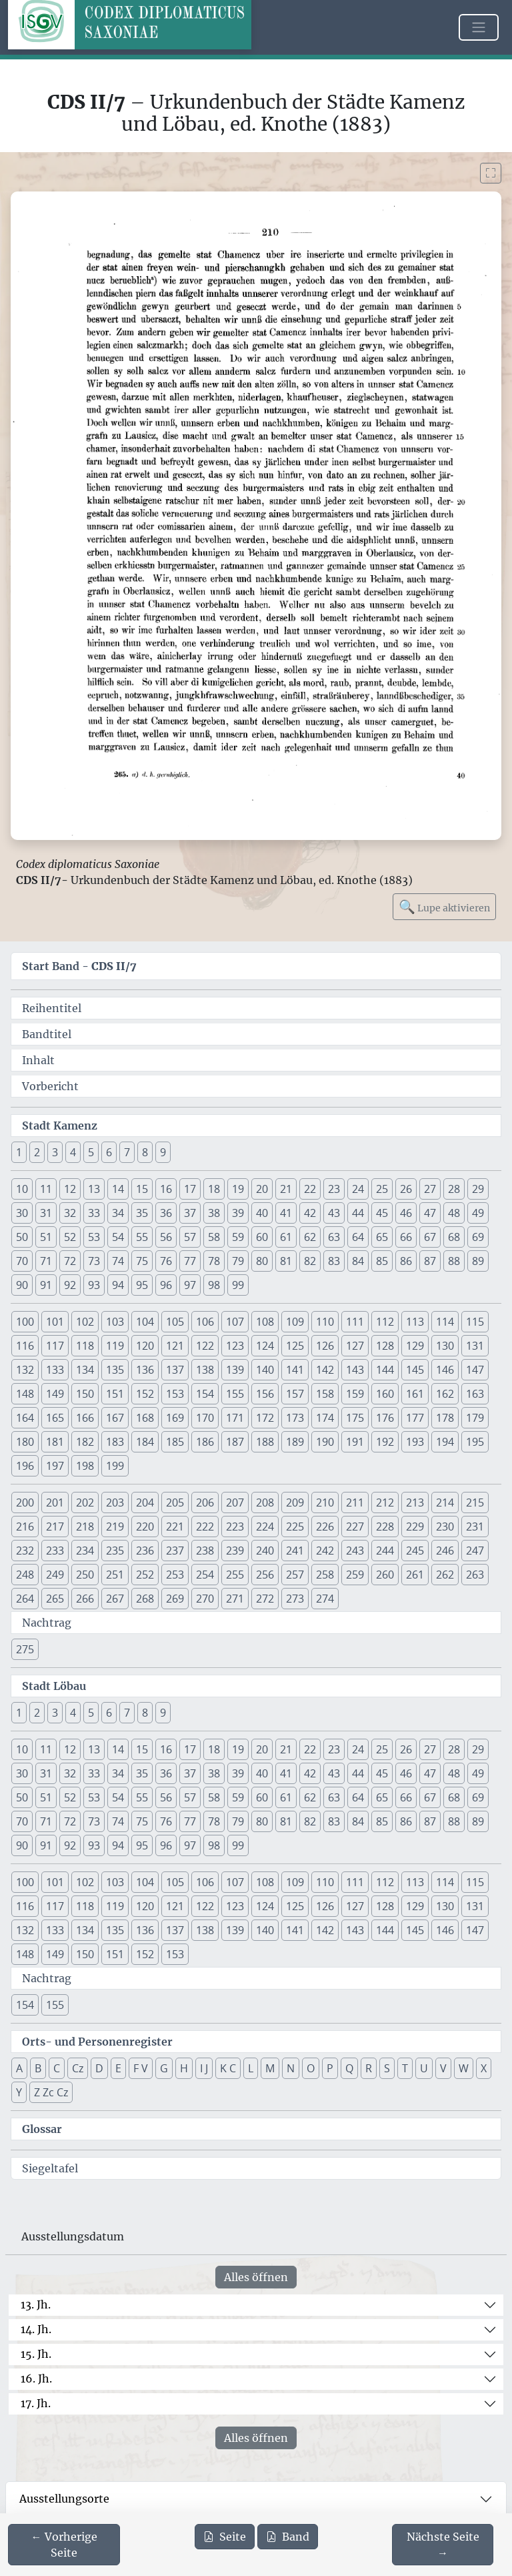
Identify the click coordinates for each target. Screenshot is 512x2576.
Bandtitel (46, 1034)
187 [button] (235, 1441)
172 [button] (265, 1417)
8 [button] (145, 1152)
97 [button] (190, 1285)
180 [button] (25, 1441)
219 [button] (115, 1526)
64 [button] (358, 1237)
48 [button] (454, 1213)
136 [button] (145, 1369)
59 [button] (238, 1237)
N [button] (291, 2068)
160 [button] (385, 1393)
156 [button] (265, 1393)
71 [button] (46, 1261)
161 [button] (415, 1393)
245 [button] (415, 1550)
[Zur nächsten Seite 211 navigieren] (442, 2544)
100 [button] (25, 1321)
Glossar (42, 2129)
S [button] (387, 2068)
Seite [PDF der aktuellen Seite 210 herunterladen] (224, 2536)
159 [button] (355, 1393)
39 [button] (238, 1213)
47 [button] (430, 1213)
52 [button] (70, 1237)
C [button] (56, 2068)
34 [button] (118, 1213)
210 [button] (325, 1502)
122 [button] (205, 1345)
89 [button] (478, 1261)
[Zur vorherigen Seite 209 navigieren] (64, 2544)
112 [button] (385, 1321)
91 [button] (46, 1285)
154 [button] (205, 1393)
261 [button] (415, 1574)
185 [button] (175, 1441)
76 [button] (166, 1261)
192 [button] (385, 1441)
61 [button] (286, 1237)
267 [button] (115, 1598)
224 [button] (265, 1526)
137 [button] (175, 1369)
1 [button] (19, 1152)
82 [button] (310, 1261)
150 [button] (85, 1393)
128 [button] (385, 1345)
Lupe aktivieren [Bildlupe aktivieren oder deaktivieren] (444, 906)
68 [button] (454, 1237)
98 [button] (214, 1285)
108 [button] (265, 1321)
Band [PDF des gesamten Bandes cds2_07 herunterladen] (287, 2536)
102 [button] (85, 1321)
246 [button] (445, 1550)
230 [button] (445, 1526)
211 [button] (355, 1502)
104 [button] (145, 1321)
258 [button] (325, 1574)
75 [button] (142, 1261)
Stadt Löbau (54, 1686)
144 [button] (385, 1369)
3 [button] (55, 1152)
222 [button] (205, 1526)
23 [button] (334, 1189)
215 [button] (475, 1502)
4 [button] (73, 1152)
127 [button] (355, 1345)
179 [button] (475, 1417)
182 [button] (85, 1441)
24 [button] (358, 1189)
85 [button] (382, 1261)
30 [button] (22, 1213)
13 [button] (94, 1189)
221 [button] (175, 1526)
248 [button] (25, 1574)
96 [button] (166, 1285)
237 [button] (175, 1550)
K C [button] (228, 2068)
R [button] (368, 2068)
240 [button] (265, 1550)
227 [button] (355, 1526)
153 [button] (175, 1393)
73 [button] (94, 1261)
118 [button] (85, 1345)
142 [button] (325, 1369)
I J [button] (204, 2068)
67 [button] (430, 1237)
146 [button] (445, 1369)
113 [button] (415, 1321)
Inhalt (38, 1060)
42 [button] (310, 1213)
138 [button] (205, 1369)
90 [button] (22, 1285)
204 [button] (145, 1502)
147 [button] (475, 1369)
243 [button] (355, 1550)
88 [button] (454, 1261)
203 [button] (115, 1502)
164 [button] (25, 1417)
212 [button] (385, 1502)
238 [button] (205, 1550)
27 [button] (430, 1189)
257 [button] (295, 1574)
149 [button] (55, 1393)
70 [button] (22, 1261)
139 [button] (235, 1369)
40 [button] (262, 1213)
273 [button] (295, 1598)
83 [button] (334, 1261)
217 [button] (55, 1526)
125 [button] (295, 1345)
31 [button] (46, 1213)
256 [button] (265, 1574)
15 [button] (142, 1189)
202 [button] (85, 1502)
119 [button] (115, 1345)
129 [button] (415, 1345)
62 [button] (310, 1237)
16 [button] (166, 1189)
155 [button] (235, 1393)
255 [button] (235, 1574)
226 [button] (325, 1526)
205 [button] (175, 1502)
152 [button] (145, 1393)
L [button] (250, 2068)
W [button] (464, 2068)
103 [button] (115, 1321)
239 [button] (235, 1550)
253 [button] (175, 1574)
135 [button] (115, 1369)
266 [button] (85, 1598)
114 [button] (445, 1321)
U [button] (424, 2068)
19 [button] (238, 1189)
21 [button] (286, 1189)
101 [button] (55, 1321)
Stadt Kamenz (59, 1125)
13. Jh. (36, 2304)
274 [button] (325, 1598)
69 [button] (478, 1237)
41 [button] (286, 1213)
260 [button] (385, 1574)
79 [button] (238, 1261)
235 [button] (115, 1550)
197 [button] (55, 1465)
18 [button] (214, 1189)
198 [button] (85, 1465)
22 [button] (310, 1189)
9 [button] (163, 1152)
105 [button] (175, 1321)
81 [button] (286, 1261)
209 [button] (295, 1502)
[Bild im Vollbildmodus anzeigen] (490, 173)
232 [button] (25, 1550)
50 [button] (22, 1237)
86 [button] (406, 1261)
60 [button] (262, 1237)
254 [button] (205, 1574)
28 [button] (454, 1189)
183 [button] (115, 1441)
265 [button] (55, 1598)
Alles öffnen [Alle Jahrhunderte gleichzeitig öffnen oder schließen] (256, 2277)
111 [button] (355, 1321)
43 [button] (334, 1213)
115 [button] (475, 1321)
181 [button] (55, 1441)
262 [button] (445, 1574)
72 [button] (70, 1261)
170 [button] (205, 1417)
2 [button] (37, 1152)
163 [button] (475, 1393)
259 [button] (355, 1574)
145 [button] (415, 1369)
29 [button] (478, 1189)
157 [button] (295, 1393)
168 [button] (145, 1417)
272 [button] (265, 1598)
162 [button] (445, 1393)
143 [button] (355, 1369)
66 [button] (406, 1237)
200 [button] (25, 1502)
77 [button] (190, 1261)
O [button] (311, 2068)
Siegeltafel (50, 2168)
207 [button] (235, 1502)
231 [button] (475, 1526)
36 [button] (166, 1213)
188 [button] (265, 1441)
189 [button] (295, 1441)
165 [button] (55, 1417)
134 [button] (85, 1369)
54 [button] (118, 1237)
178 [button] (445, 1417)
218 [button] (85, 1526)
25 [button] (382, 1189)
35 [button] (142, 1213)
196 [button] (25, 1465)
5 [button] (91, 1152)
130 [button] (445, 1345)
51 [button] (46, 1237)
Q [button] (349, 2068)
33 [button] (94, 1213)
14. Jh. (36, 2329)
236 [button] (145, 1550)
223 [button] (235, 1526)
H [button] (184, 2068)
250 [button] (85, 1574)
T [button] (405, 2068)
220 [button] (145, 1526)
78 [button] (214, 1261)
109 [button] (295, 1321)
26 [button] (406, 1189)
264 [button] (25, 1598)
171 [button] (235, 1417)
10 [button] (22, 1189)
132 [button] (25, 1369)
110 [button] (325, 1321)
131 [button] (475, 1345)
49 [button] (478, 1213)
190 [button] (325, 1441)
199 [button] (115, 1465)
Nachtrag (46, 1622)
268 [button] (145, 1598)
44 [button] (358, 1213)
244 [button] (385, 1550)
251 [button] (115, 1574)
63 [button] (334, 1237)
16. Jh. (36, 2378)
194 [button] (445, 1441)
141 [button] (295, 1369)
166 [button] (85, 1417)
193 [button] (415, 1441)
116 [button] (25, 1345)
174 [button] (325, 1417)
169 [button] (175, 1417)
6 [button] (109, 1152)
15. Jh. (36, 2353)
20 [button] (262, 1189)
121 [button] (175, 1345)
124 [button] (265, 1345)
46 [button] (406, 1213)
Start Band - (79, 966)
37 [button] (190, 1213)
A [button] (19, 2068)
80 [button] (262, 1261)
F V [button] (140, 2068)
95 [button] (142, 1285)
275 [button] (25, 1649)
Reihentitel (51, 1008)
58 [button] (214, 1237)
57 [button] (190, 1237)
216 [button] (25, 1526)
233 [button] (55, 1550)
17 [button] (190, 1189)
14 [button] (118, 1189)
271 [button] (235, 1598)
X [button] (484, 2068)
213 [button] (415, 1502)
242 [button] (325, 1550)
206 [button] (205, 1502)
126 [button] (325, 1345)
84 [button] (358, 1261)
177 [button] (415, 1417)
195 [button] (475, 1441)
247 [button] (475, 1550)
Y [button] (19, 2092)
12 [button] (70, 1189)
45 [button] (382, 1213)
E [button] (118, 2068)
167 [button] (115, 1417)
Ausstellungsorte (64, 2498)
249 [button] (55, 1574)
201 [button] (55, 1502)
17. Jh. (36, 2403)
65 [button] (382, 1237)
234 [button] (85, 1550)
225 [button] (295, 1526)
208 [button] (265, 1502)
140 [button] (265, 1369)
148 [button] (25, 1393)
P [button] (330, 2068)
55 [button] (142, 1237)
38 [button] (214, 1213)
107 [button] (235, 1321)
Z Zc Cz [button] (51, 2092)
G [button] (164, 2068)
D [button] (99, 2068)
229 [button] (415, 1526)
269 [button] (175, 1598)
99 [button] (238, 1285)
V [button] (443, 2068)
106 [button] (205, 1321)
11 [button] (46, 1189)
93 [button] (94, 1285)
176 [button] (385, 1417)
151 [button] (115, 1393)
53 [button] (94, 1237)
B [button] (38, 2068)
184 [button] (145, 1441)
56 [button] (166, 1237)
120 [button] (145, 1345)
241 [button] (295, 1550)
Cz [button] (77, 2068)
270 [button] (205, 1598)
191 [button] (355, 1441)
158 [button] (325, 1393)
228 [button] (385, 1526)
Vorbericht (50, 1086)
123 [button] (235, 1345)
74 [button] (118, 1261)
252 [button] (145, 1574)
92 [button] (70, 1285)
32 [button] (70, 1213)
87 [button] (430, 1261)
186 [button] (205, 1441)
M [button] (270, 2068)
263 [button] (475, 1574)
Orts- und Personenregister (97, 2041)
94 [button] (118, 1285)
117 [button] (55, 1345)
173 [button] (295, 1417)
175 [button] (355, 1417)
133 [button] (55, 1369)
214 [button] (445, 1502)
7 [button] (127, 1152)
